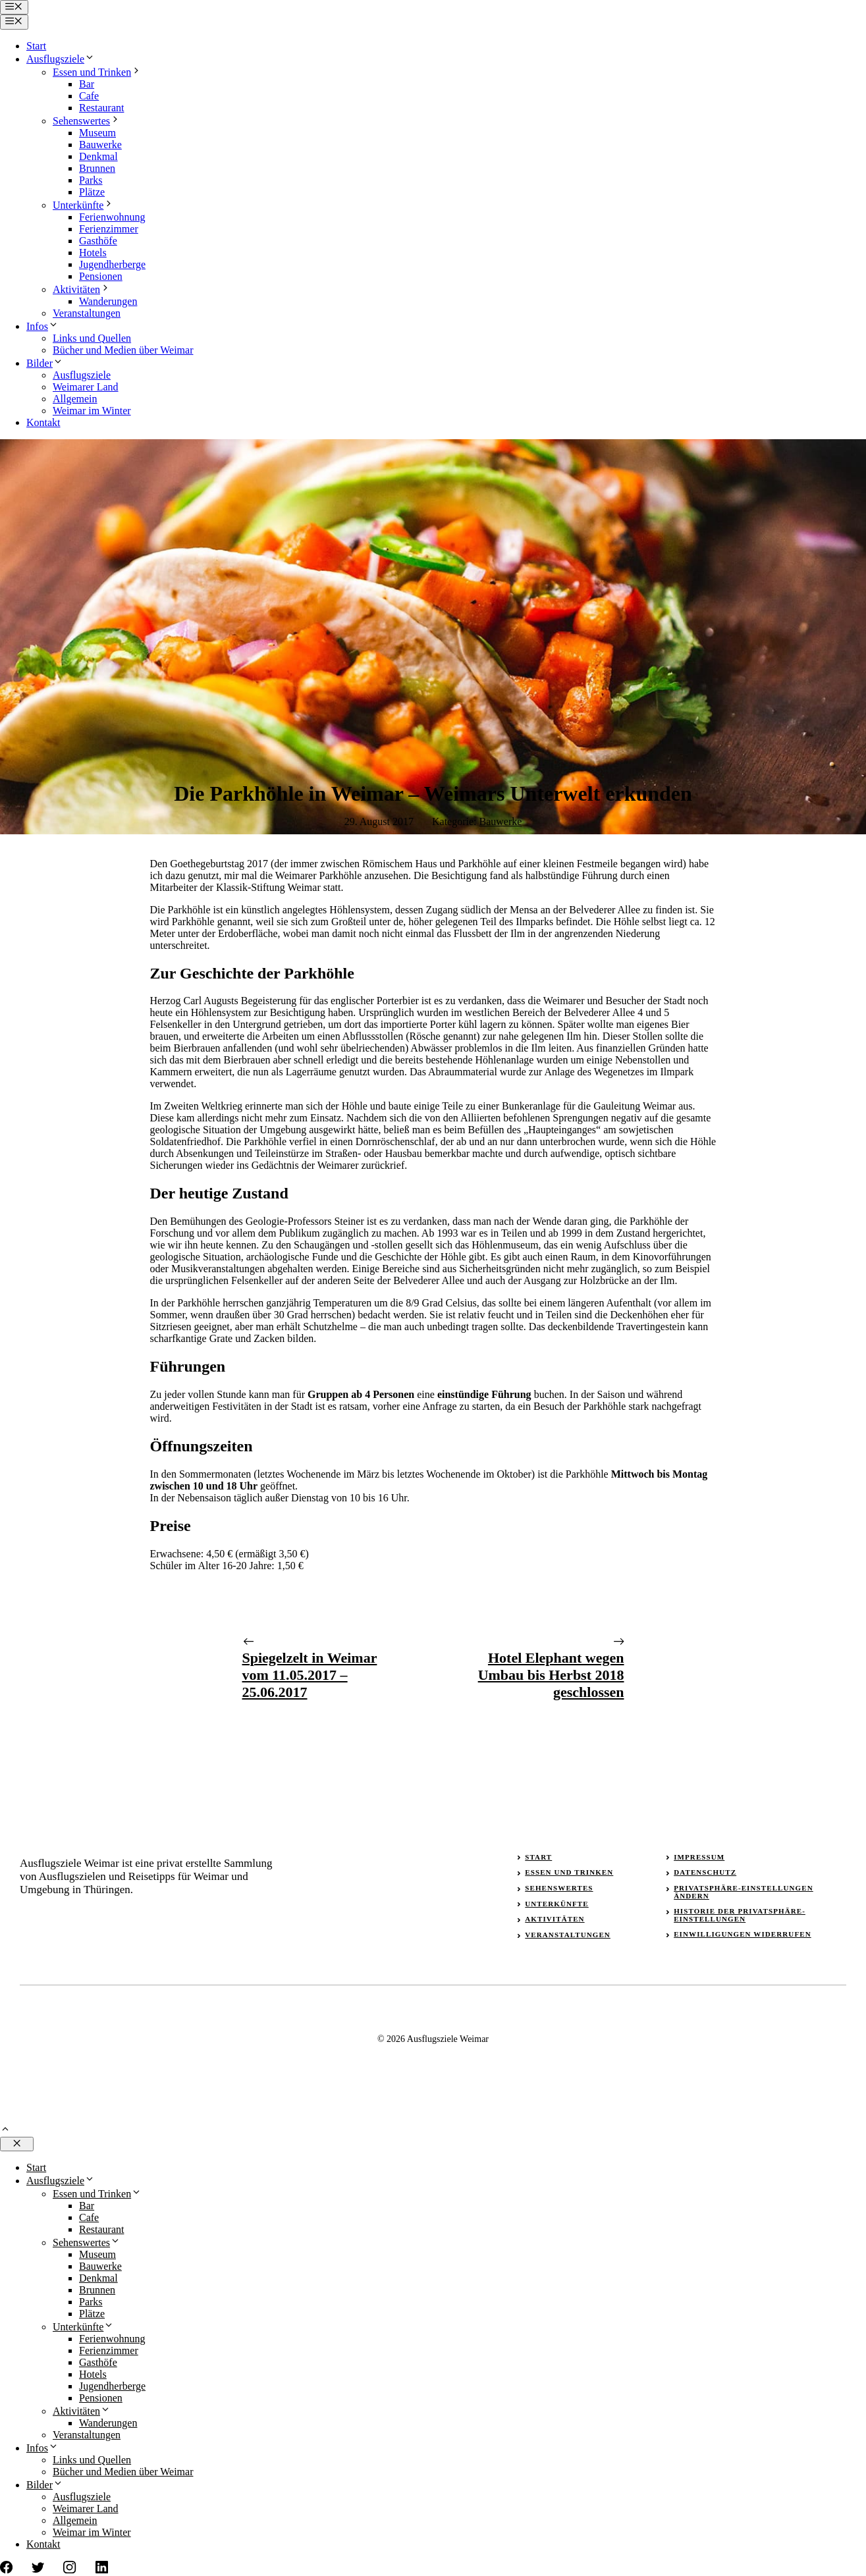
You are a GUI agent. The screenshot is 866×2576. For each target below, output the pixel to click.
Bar (86, 84)
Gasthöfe (98, 240)
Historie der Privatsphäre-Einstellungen (739, 1915)
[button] (5, 2130)
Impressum (699, 1857)
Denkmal (98, 156)
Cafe (89, 95)
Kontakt (43, 422)
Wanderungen (108, 301)
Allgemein (75, 398)
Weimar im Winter (92, 410)
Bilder (44, 363)
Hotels (93, 252)
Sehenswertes (87, 120)
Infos (42, 326)
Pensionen (100, 276)
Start (36, 45)
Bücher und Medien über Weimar (123, 350)
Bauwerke (100, 144)
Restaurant (101, 107)
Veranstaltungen (87, 313)
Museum (97, 132)
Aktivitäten (82, 289)
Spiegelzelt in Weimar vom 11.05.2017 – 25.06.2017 (309, 1675)
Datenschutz (705, 1872)
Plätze (92, 192)
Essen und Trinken (97, 72)
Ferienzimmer (108, 228)
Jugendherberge (112, 264)
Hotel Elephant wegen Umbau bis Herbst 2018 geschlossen (551, 1675)
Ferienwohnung (112, 217)
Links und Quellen (92, 338)
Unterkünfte (83, 205)
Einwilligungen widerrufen (742, 1934)
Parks (91, 180)
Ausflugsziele (60, 59)
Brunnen (97, 168)
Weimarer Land (86, 386)
